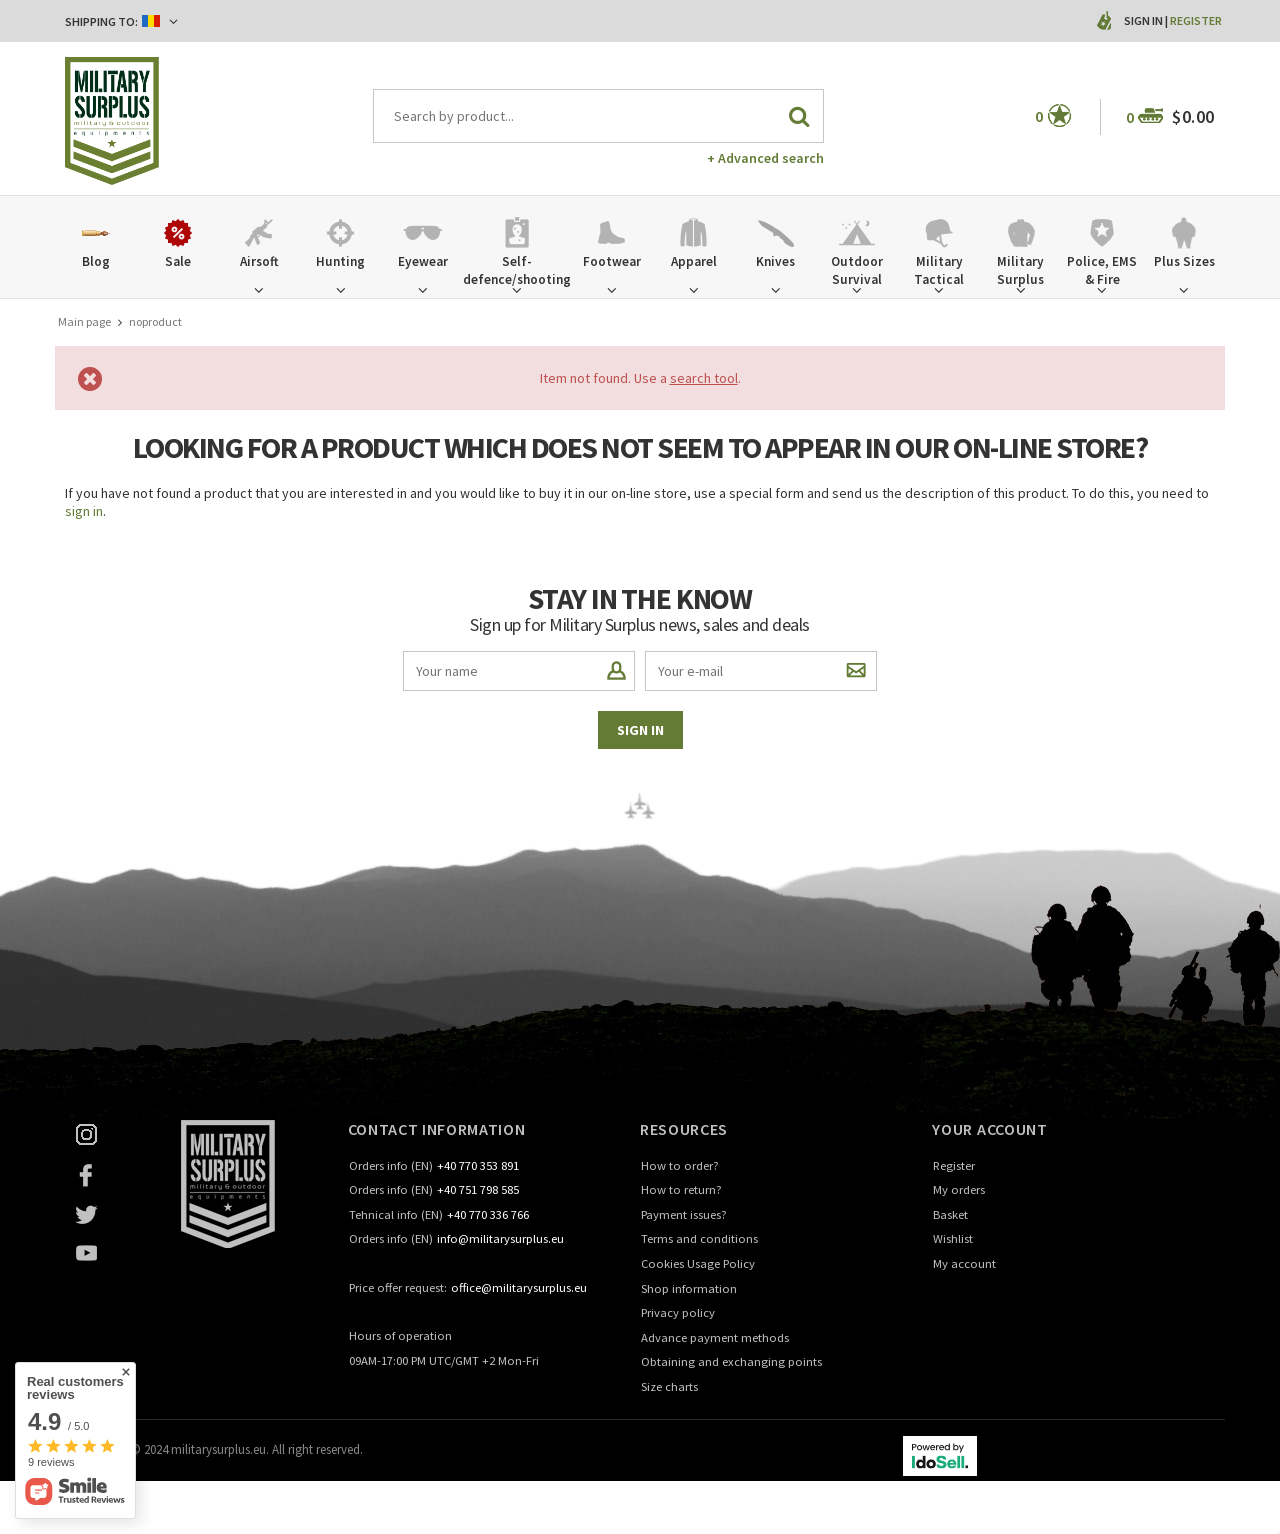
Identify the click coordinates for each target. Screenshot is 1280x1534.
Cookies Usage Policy (698, 1264)
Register (1196, 20)
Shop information (689, 1289)
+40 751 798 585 (478, 1190)
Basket (950, 1215)
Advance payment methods (715, 1338)
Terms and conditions (699, 1239)
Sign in (1144, 20)
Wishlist (953, 1239)
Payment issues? (684, 1215)
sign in (84, 511)
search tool (704, 378)
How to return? (681, 1190)
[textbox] (599, 116)
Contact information (437, 1129)
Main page (84, 321)
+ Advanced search (765, 158)
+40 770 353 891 (478, 1166)
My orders (959, 1190)
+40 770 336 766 (488, 1215)
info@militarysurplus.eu (500, 1239)
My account (964, 1264)
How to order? (680, 1166)
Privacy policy (678, 1313)
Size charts (669, 1387)
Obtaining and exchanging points (731, 1362)
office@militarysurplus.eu (519, 1288)
